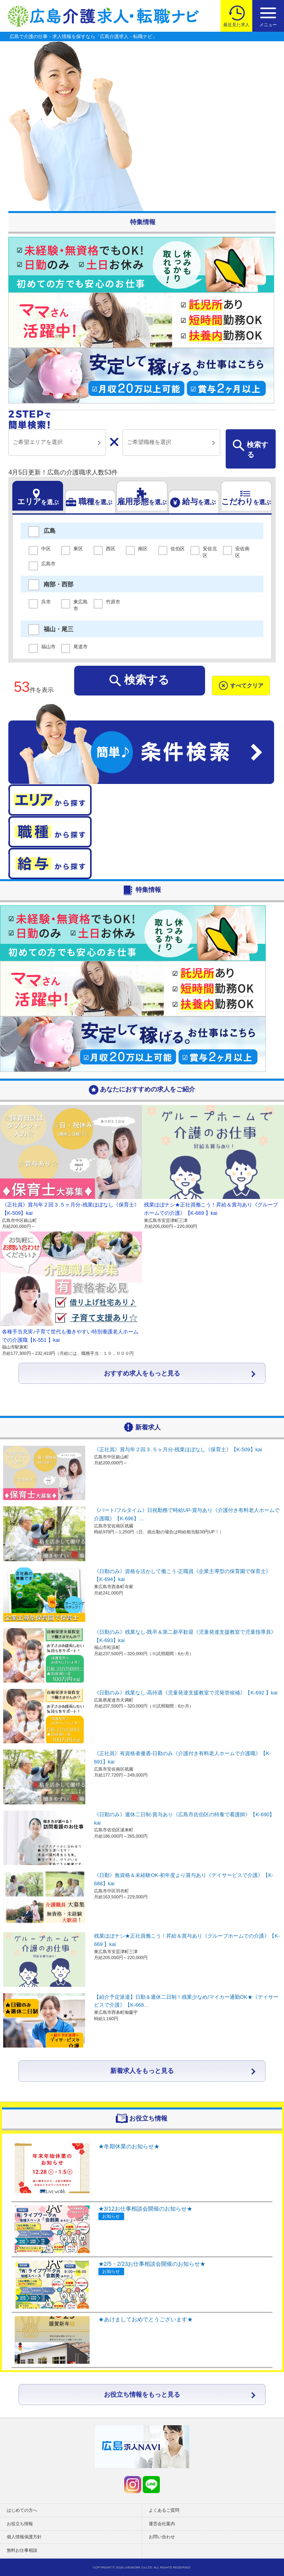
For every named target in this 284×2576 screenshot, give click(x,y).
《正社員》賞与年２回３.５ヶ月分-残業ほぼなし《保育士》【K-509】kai (178, 1449)
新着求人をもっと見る (142, 2070)
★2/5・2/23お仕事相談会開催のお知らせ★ (152, 2264)
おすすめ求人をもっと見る (142, 1373)
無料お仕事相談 (22, 2550)
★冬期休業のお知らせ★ (128, 2146)
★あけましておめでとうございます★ (145, 2319)
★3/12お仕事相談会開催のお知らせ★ (145, 2208)
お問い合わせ (162, 2536)
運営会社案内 (162, 2523)
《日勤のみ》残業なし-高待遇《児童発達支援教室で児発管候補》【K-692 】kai (185, 1693)
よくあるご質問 (164, 2510)
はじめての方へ (22, 2510)
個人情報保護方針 (24, 2536)
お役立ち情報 (20, 2523)
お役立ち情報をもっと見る (142, 2394)
